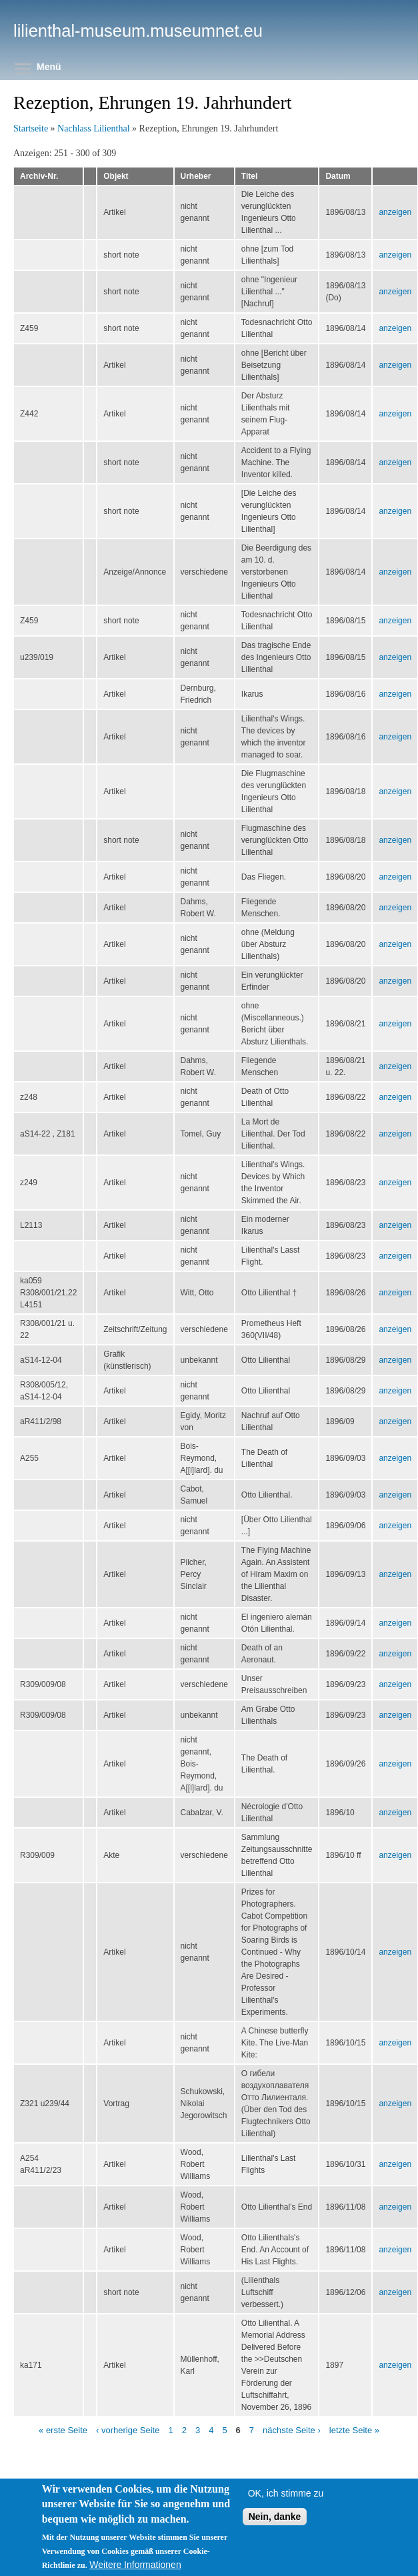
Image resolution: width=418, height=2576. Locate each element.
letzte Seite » (354, 2430)
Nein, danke (275, 2538)
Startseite (30, 128)
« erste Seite (63, 2430)
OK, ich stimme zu (286, 2514)
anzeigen (395, 212)
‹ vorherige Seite (127, 2430)
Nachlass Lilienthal (93, 128)
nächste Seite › (292, 2430)
